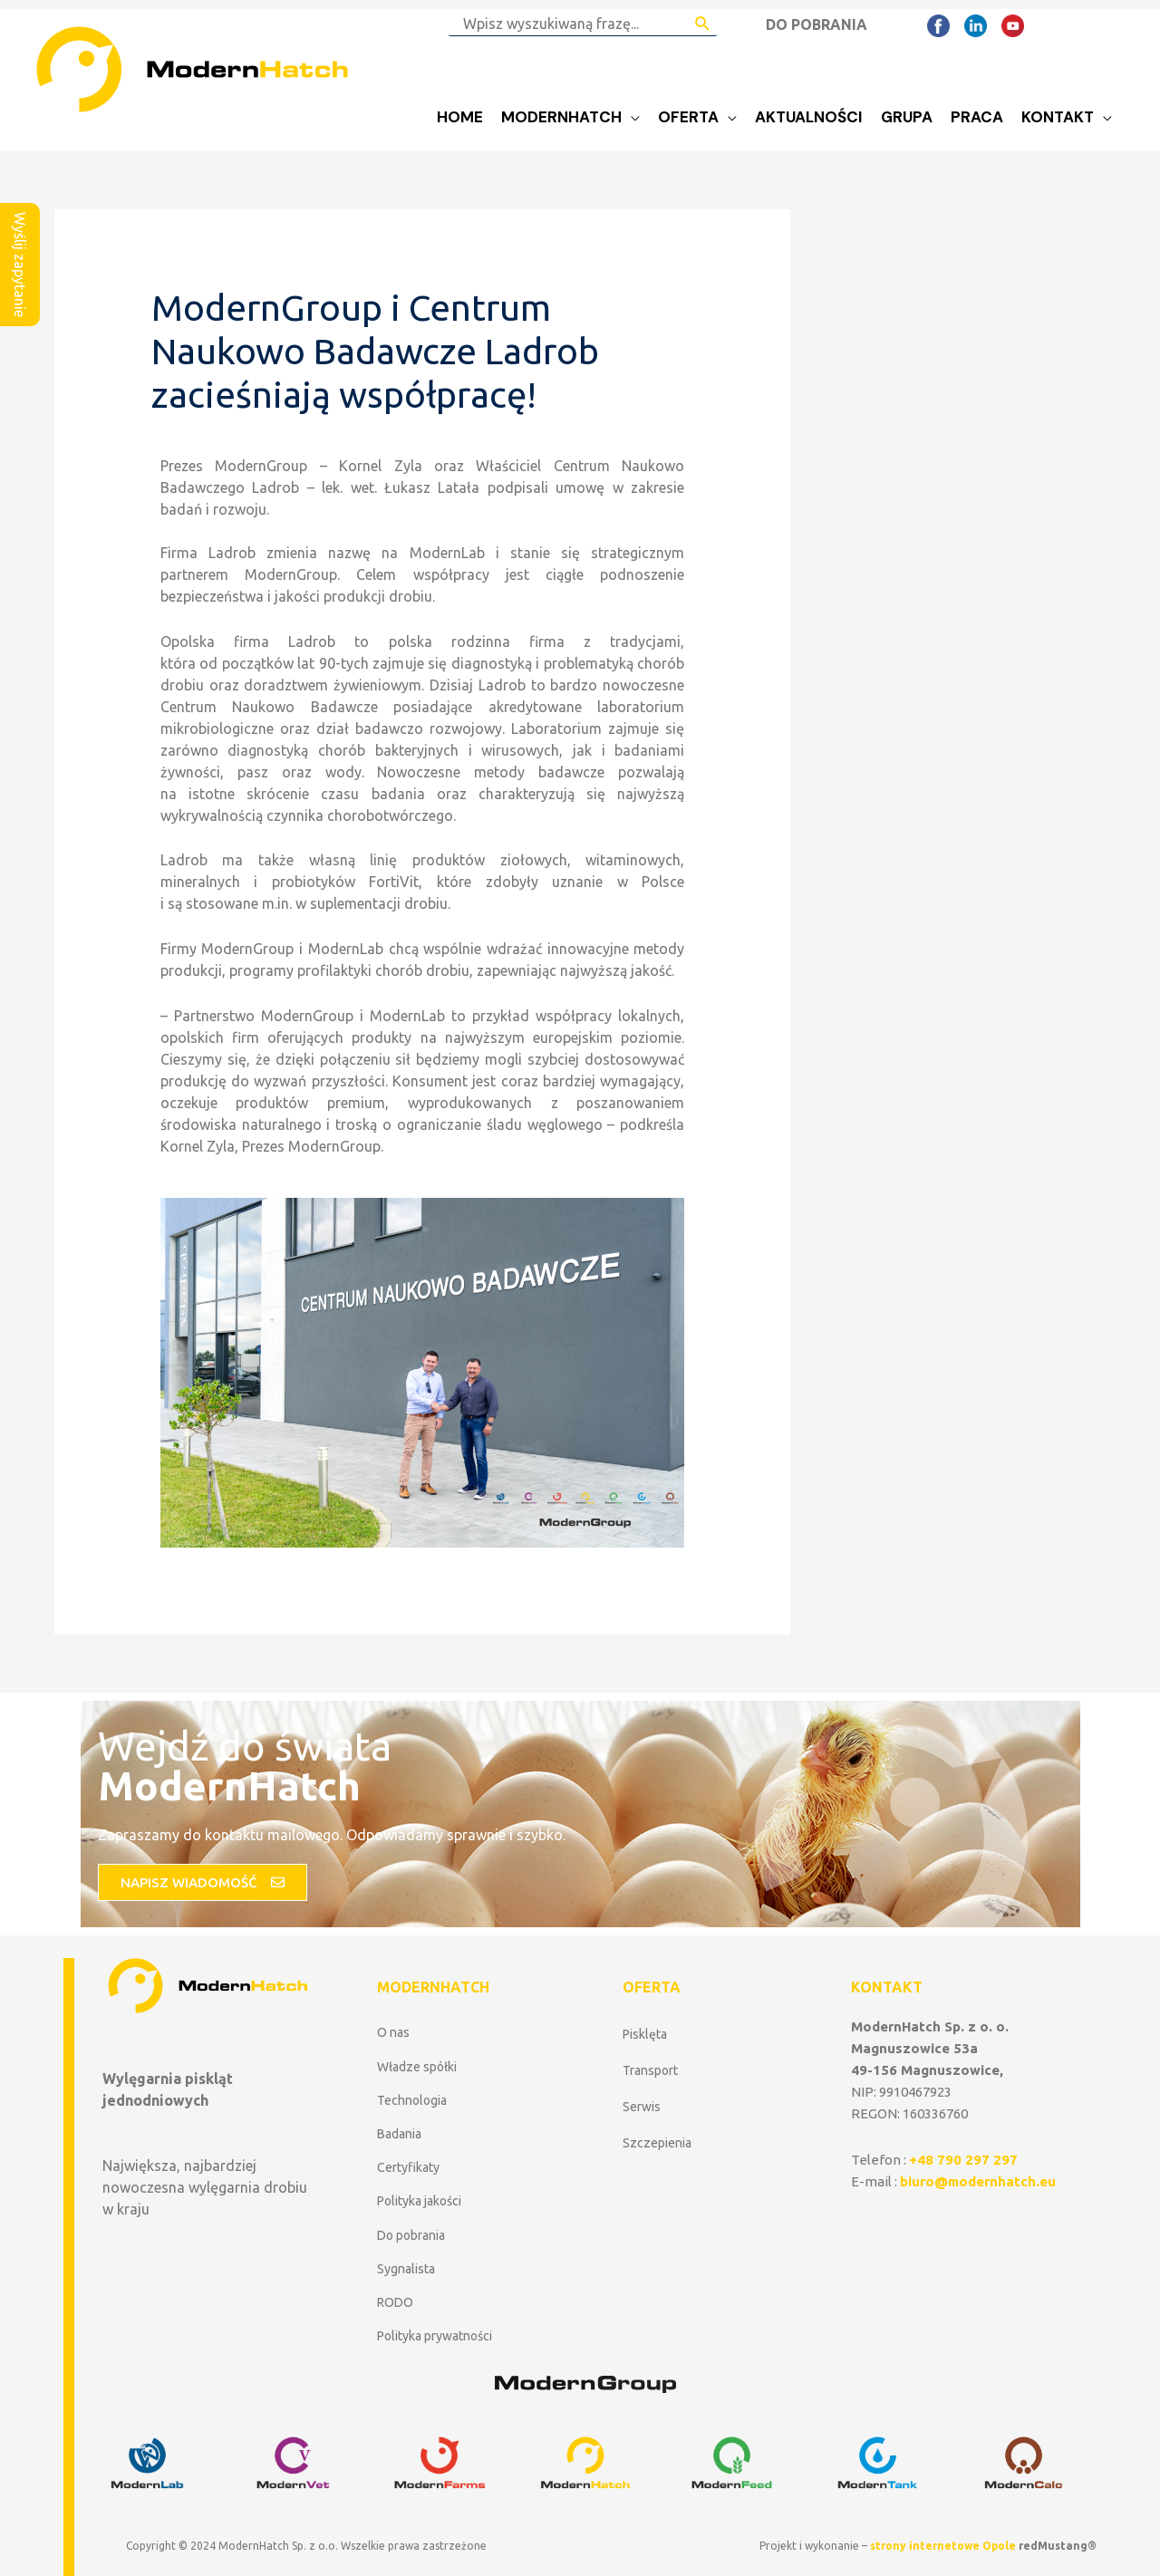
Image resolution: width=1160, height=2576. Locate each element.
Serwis (642, 2106)
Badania (399, 2134)
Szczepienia (657, 2143)
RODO (395, 2302)
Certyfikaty (408, 2167)
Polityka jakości (419, 2201)
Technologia (412, 2100)
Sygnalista (406, 2269)
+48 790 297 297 (963, 2159)
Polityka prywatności (434, 2336)
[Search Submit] (702, 23)
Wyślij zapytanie (20, 264)
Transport (650, 2070)
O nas (393, 2032)
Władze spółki (417, 2067)
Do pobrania (411, 2235)
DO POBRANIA (816, 24)
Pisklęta (645, 2034)
